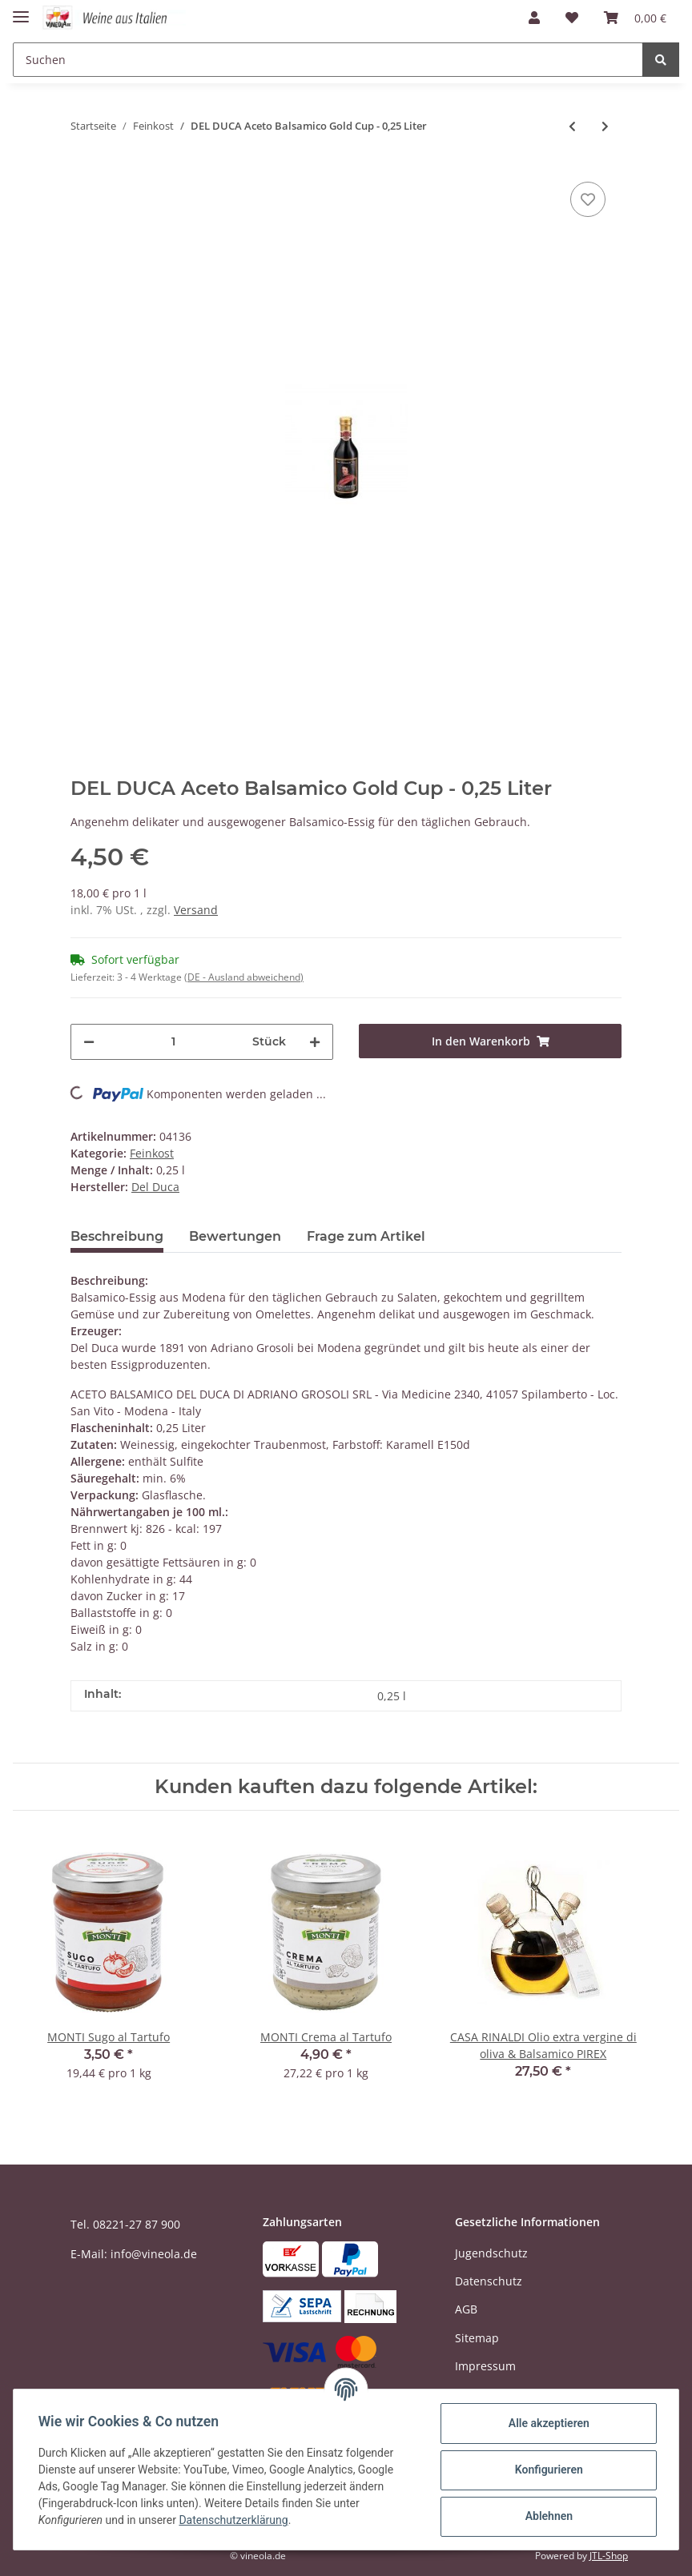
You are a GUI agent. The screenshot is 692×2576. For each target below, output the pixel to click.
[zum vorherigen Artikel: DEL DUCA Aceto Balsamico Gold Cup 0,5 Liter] (572, 126)
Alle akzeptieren (547, 2423)
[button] (534, 18)
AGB (466, 2309)
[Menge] (173, 1042)
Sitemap (477, 2337)
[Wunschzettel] (572, 18)
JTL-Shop (608, 2555)
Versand (196, 909)
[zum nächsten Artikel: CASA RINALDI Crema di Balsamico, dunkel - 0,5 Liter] (605, 126)
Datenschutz (488, 2281)
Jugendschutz (491, 2253)
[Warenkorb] (635, 18)
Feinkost (152, 1153)
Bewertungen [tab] (235, 1236)
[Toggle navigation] (21, 10)
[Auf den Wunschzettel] (588, 199)
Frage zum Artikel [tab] (366, 1236)
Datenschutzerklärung (234, 2520)
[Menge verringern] (89, 1042)
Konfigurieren (547, 2469)
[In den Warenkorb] (490, 1041)
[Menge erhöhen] (314, 1042)
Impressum (485, 2365)
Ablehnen (547, 2516)
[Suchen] (328, 59)
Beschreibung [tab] (116, 1236)
